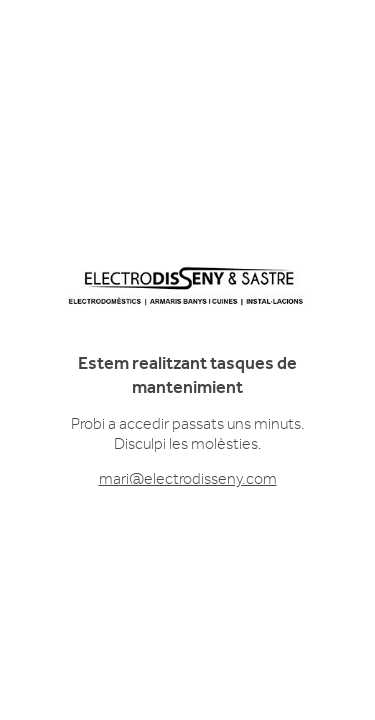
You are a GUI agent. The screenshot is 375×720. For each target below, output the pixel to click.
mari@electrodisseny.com (188, 479)
